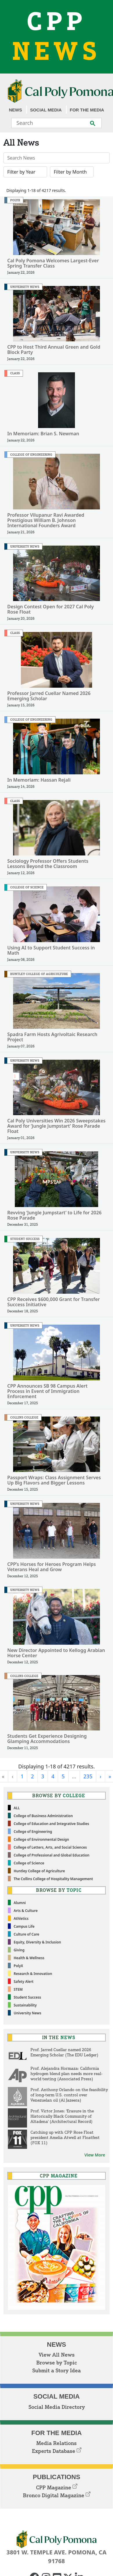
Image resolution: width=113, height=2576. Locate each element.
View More (94, 2155)
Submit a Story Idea (56, 2370)
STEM (18, 1989)
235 (87, 1776)
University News (27, 2013)
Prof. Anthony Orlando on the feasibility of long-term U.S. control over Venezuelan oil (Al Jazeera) (69, 2094)
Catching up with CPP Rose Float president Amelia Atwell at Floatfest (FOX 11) (65, 2137)
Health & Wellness (29, 1957)
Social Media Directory (56, 2407)
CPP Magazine (56, 2487)
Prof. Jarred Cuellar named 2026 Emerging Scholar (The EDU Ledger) (64, 2052)
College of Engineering (33, 1831)
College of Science (29, 1863)
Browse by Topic (56, 2362)
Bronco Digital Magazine (56, 2495)
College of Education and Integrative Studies (51, 1823)
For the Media (87, 109)
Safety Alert (23, 1981)
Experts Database (56, 2451)
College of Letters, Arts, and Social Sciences (50, 1847)
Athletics (21, 1918)
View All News (57, 2354)
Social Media (46, 109)
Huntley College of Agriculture (39, 1870)
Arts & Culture (25, 1910)
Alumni (20, 1902)
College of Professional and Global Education (51, 1855)
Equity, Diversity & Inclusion (37, 1942)
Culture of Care (26, 1934)
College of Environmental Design (41, 1839)
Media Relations (56, 2443)
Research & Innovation (33, 1973)
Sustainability (25, 2005)
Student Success (27, 1997)
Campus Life (24, 1926)
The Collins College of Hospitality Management (53, 1878)
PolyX (18, 1965)
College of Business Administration (43, 1815)
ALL (17, 1807)
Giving (19, 1950)
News (15, 109)
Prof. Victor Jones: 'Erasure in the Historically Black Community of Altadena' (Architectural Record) (62, 2116)
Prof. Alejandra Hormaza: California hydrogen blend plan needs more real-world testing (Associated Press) (67, 2073)
